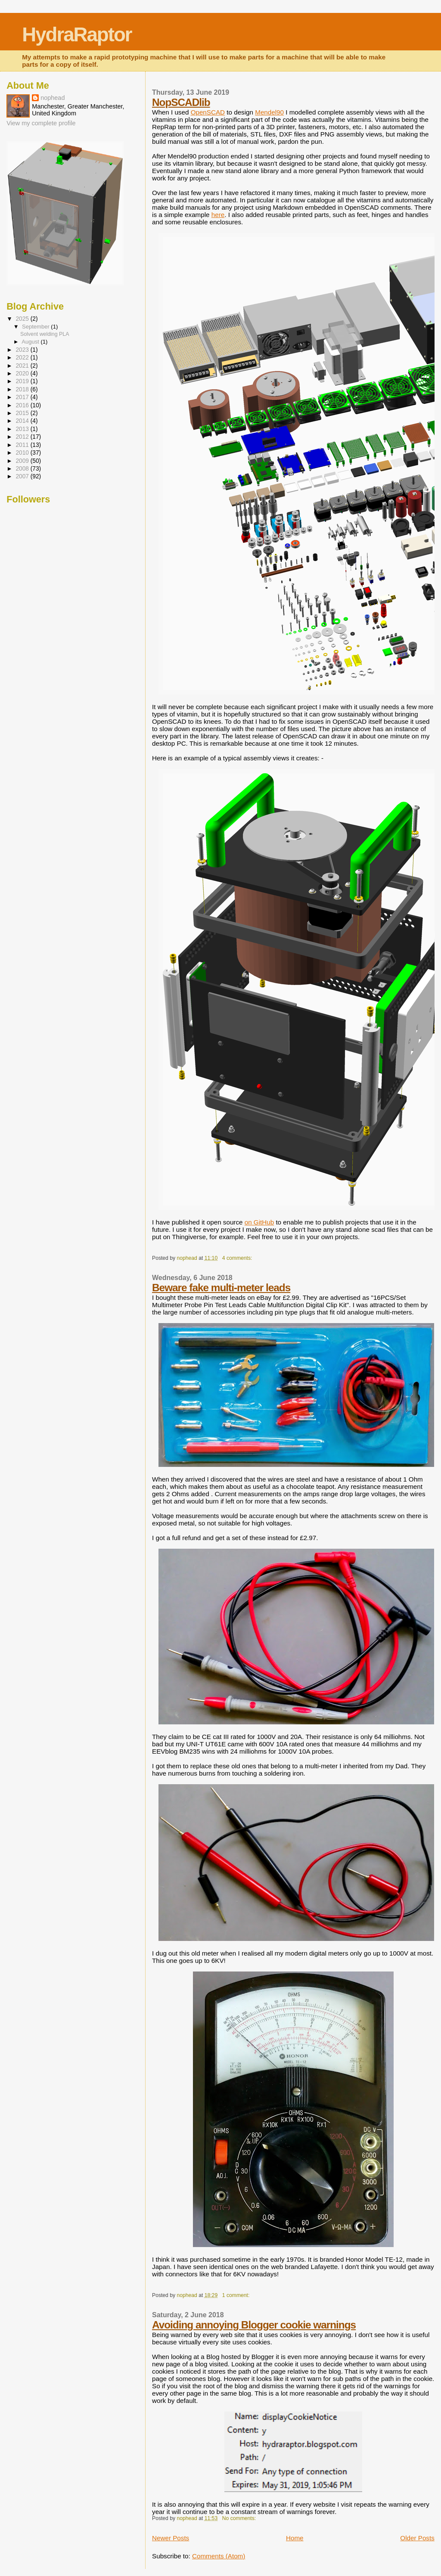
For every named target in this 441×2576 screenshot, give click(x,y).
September (36, 326)
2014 (23, 421)
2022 (23, 357)
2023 (23, 350)
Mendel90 (269, 112)
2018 (23, 389)
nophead (52, 97)
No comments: (240, 2518)
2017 (23, 397)
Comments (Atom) (218, 2556)
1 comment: (236, 2295)
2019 (23, 381)
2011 (23, 445)
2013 (23, 429)
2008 (23, 468)
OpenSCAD (208, 112)
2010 (23, 452)
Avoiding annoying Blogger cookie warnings (254, 2325)
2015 (23, 413)
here (217, 214)
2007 (23, 476)
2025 (23, 319)
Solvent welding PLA (44, 334)
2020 (23, 373)
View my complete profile (40, 123)
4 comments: (238, 1258)
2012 (23, 437)
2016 (23, 405)
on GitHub (259, 1222)
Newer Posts (170, 2538)
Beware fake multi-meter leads (221, 1287)
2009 (23, 461)
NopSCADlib (181, 102)
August (31, 341)
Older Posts (417, 2538)
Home (295, 2538)
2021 (23, 366)
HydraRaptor (76, 35)
